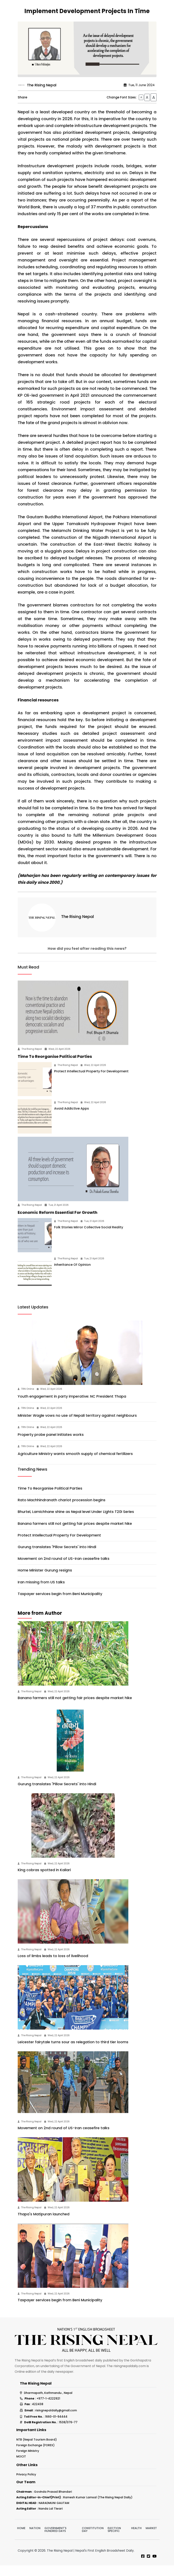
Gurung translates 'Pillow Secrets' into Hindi (57, 1557)
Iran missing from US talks (41, 1592)
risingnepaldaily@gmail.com (56, 2421)
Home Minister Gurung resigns (45, 1580)
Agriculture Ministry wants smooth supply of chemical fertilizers (75, 1464)
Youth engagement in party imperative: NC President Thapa (72, 1406)
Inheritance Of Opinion (72, 1275)
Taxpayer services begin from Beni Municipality (60, 1604)
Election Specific (114, 2540)
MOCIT (21, 2467)
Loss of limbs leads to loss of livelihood (53, 1966)
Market (151, 2539)
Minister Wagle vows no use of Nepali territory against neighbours (77, 1426)
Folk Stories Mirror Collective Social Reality (88, 1238)
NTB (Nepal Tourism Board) (36, 2450)
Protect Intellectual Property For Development (91, 1082)
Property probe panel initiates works (51, 1445)
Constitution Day (93, 2540)
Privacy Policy (26, 2485)
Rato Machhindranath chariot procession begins (61, 1510)
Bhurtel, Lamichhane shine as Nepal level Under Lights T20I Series (76, 1522)
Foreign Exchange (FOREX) (35, 2456)
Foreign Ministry (27, 2461)
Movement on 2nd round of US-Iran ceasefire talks (63, 1569)
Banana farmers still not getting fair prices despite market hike (75, 1534)
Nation (34, 2539)
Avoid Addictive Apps (71, 1119)
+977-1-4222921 (48, 2409)
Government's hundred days (55, 2540)
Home (21, 2539)
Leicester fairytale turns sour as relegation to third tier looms (73, 2052)
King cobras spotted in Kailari (44, 1880)
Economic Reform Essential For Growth (57, 1223)
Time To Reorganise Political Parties (55, 1067)
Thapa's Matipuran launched (43, 2224)
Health (136, 2539)
